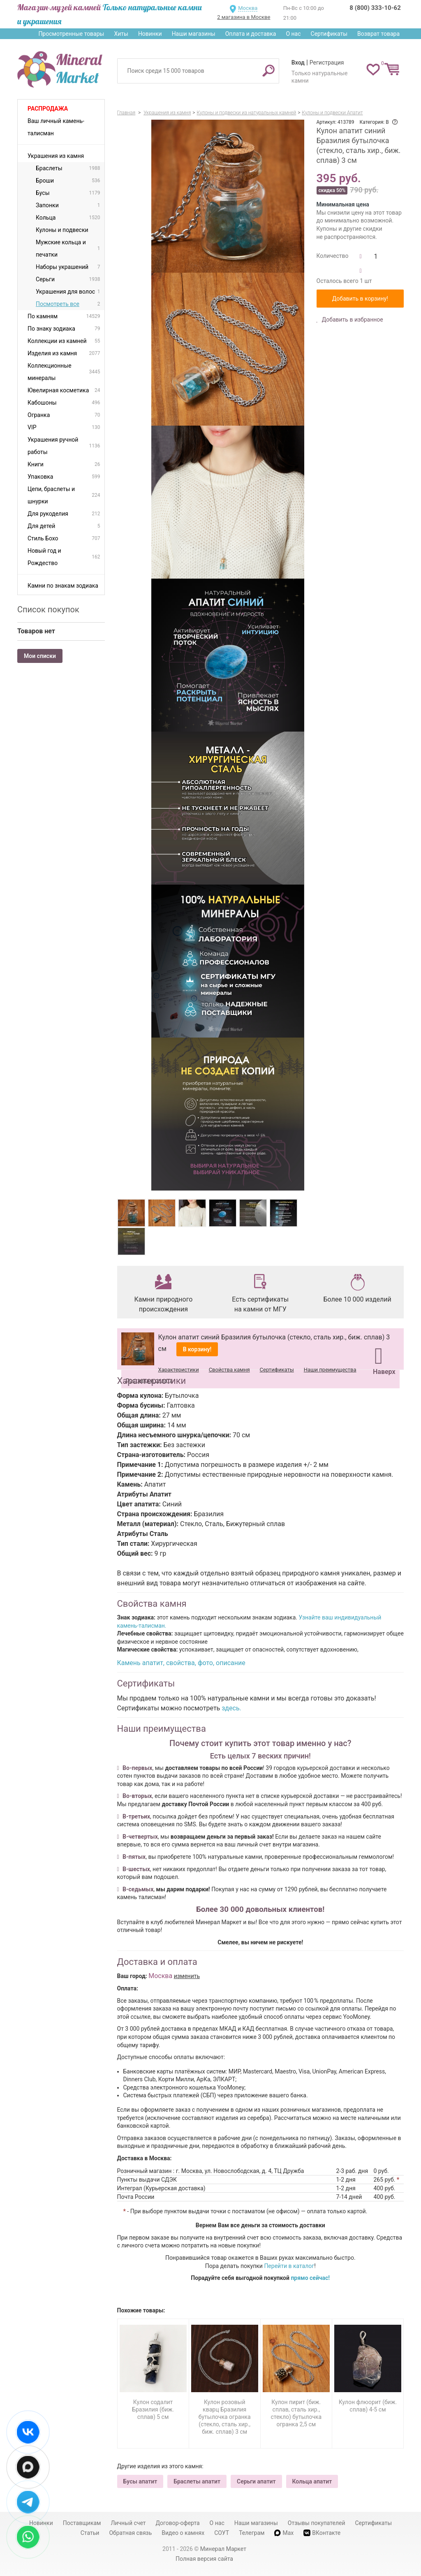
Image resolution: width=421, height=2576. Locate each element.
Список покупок (48, 609)
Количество (333, 256)
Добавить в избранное (351, 319)
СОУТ (221, 2533)
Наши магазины (193, 33)
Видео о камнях (183, 2533)
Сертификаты (329, 33)
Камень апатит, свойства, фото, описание (181, 1663)
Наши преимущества (330, 1370)
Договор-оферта (178, 2523)
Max (284, 2533)
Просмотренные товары (71, 33)
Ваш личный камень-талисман (56, 127)
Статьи (90, 2533)
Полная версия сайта (204, 2558)
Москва (247, 8)
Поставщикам (82, 2523)
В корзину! (197, 1349)
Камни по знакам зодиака (63, 585)
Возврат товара (378, 33)
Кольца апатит (312, 2481)
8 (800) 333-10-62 (374, 8)
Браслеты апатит (196, 2481)
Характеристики (178, 1370)
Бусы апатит (140, 2481)
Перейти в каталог (289, 2266)
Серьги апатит (256, 2481)
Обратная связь (130, 2533)
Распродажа (48, 108)
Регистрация (327, 62)
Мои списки (40, 656)
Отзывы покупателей (316, 2523)
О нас (293, 33)
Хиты (121, 33)
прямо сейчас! (310, 2278)
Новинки (150, 33)
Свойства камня (229, 1370)
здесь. (231, 1708)
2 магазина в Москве (243, 17)
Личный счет (128, 2523)
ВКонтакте (321, 2533)
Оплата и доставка (250, 33)
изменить (187, 1976)
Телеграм (251, 2533)
